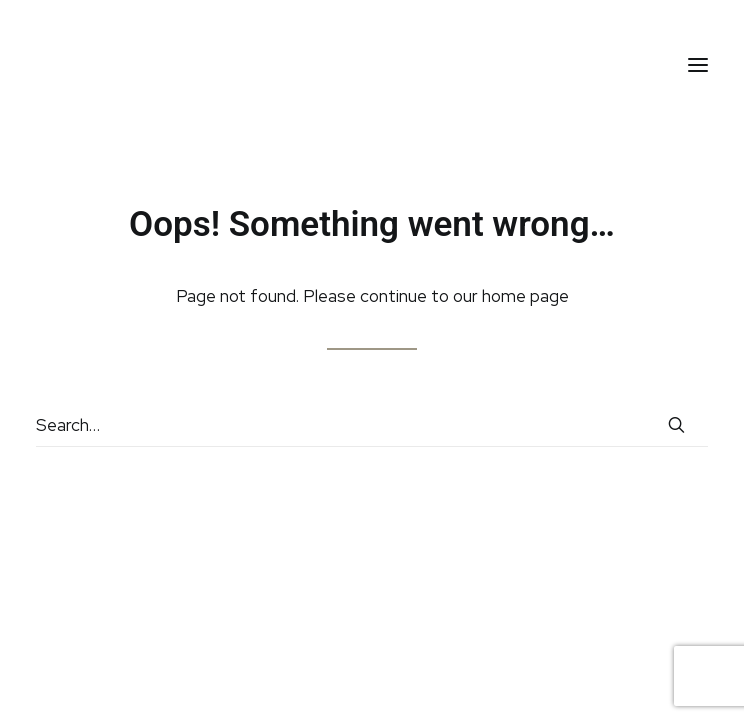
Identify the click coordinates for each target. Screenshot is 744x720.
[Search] (372, 425)
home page (525, 296)
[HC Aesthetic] (80, 64)
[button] (698, 64)
